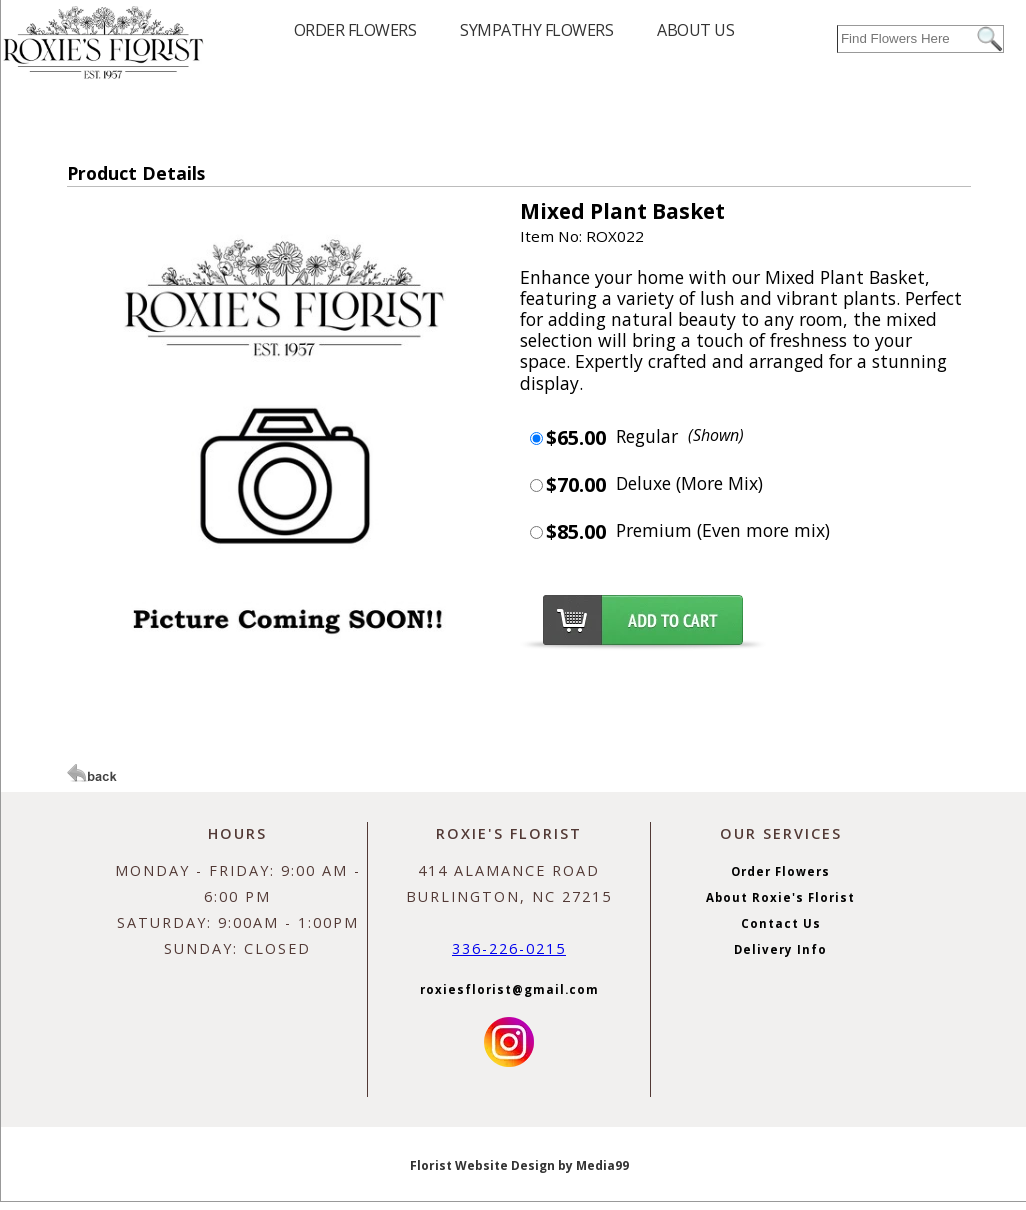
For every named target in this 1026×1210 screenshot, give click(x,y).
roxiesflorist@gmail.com (509, 989)
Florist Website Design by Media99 (519, 1165)
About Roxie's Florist (780, 897)
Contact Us (781, 923)
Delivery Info (780, 949)
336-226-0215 (509, 948)
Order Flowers (780, 871)
